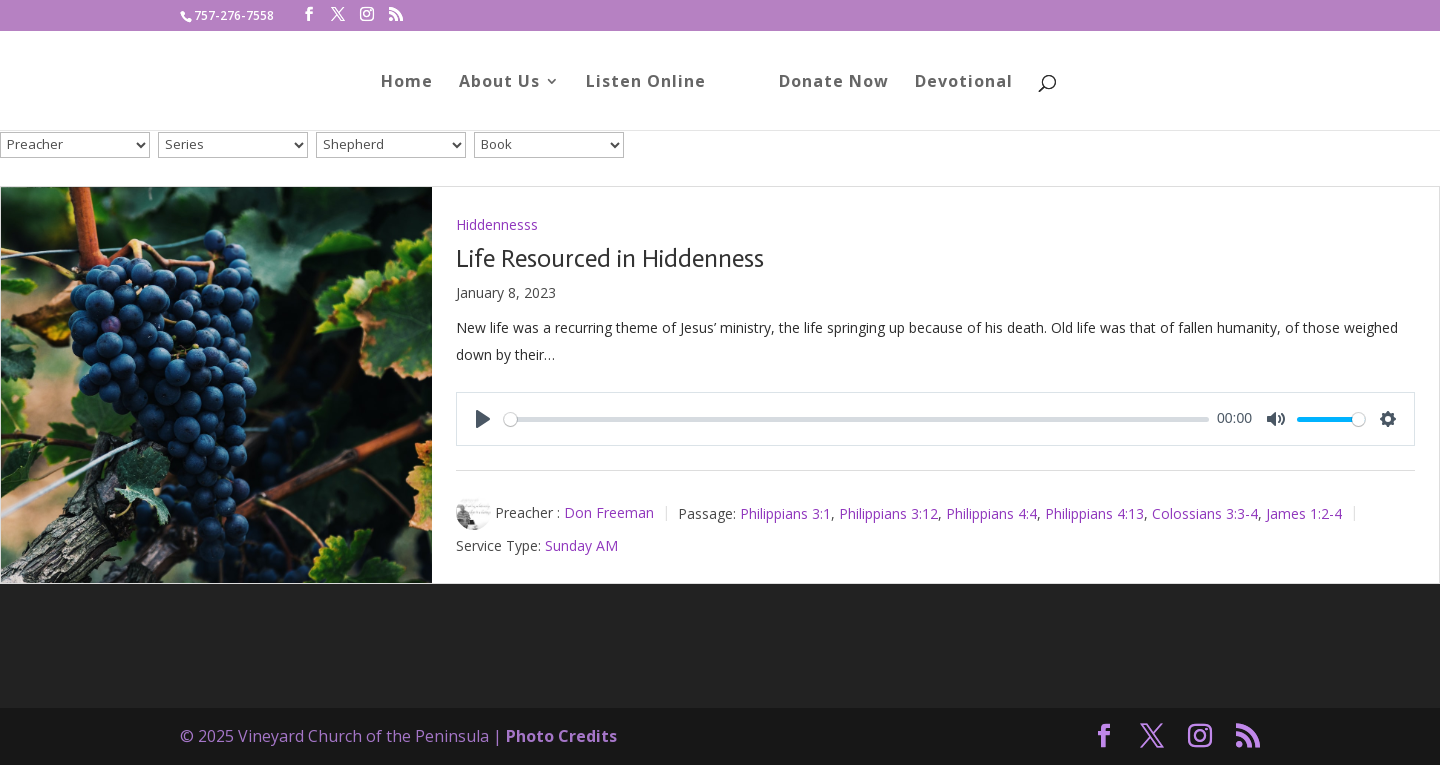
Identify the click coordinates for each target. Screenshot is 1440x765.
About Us (499, 83)
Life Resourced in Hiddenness (610, 258)
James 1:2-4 (1304, 512)
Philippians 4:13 (1094, 512)
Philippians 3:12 (888, 512)
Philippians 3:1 (785, 512)
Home (407, 83)
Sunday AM (581, 545)
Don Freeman (609, 512)
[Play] (483, 419)
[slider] (856, 419)
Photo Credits (561, 736)
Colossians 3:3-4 (1205, 512)
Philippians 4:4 (991, 512)
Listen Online (646, 83)
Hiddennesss (497, 224)
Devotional (964, 83)
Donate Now (834, 83)
